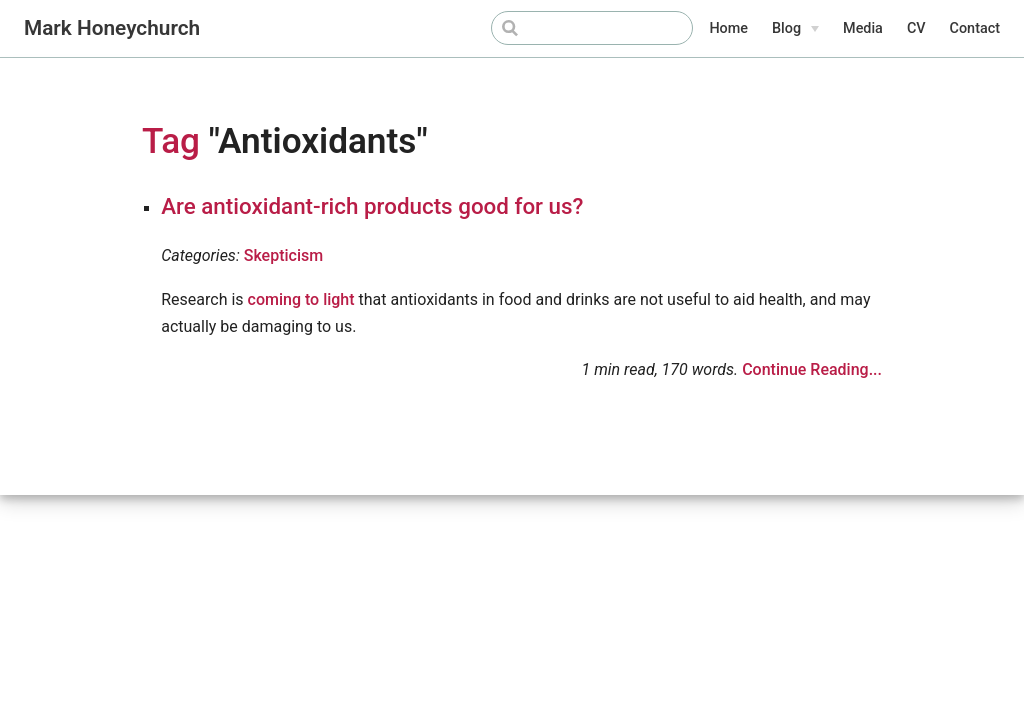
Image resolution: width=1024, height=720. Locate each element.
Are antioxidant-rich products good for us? (372, 206)
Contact (975, 28)
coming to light (301, 299)
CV (916, 28)
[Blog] (795, 29)
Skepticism (283, 255)
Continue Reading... (812, 369)
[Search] (592, 28)
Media (863, 28)
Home (728, 28)
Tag (171, 141)
